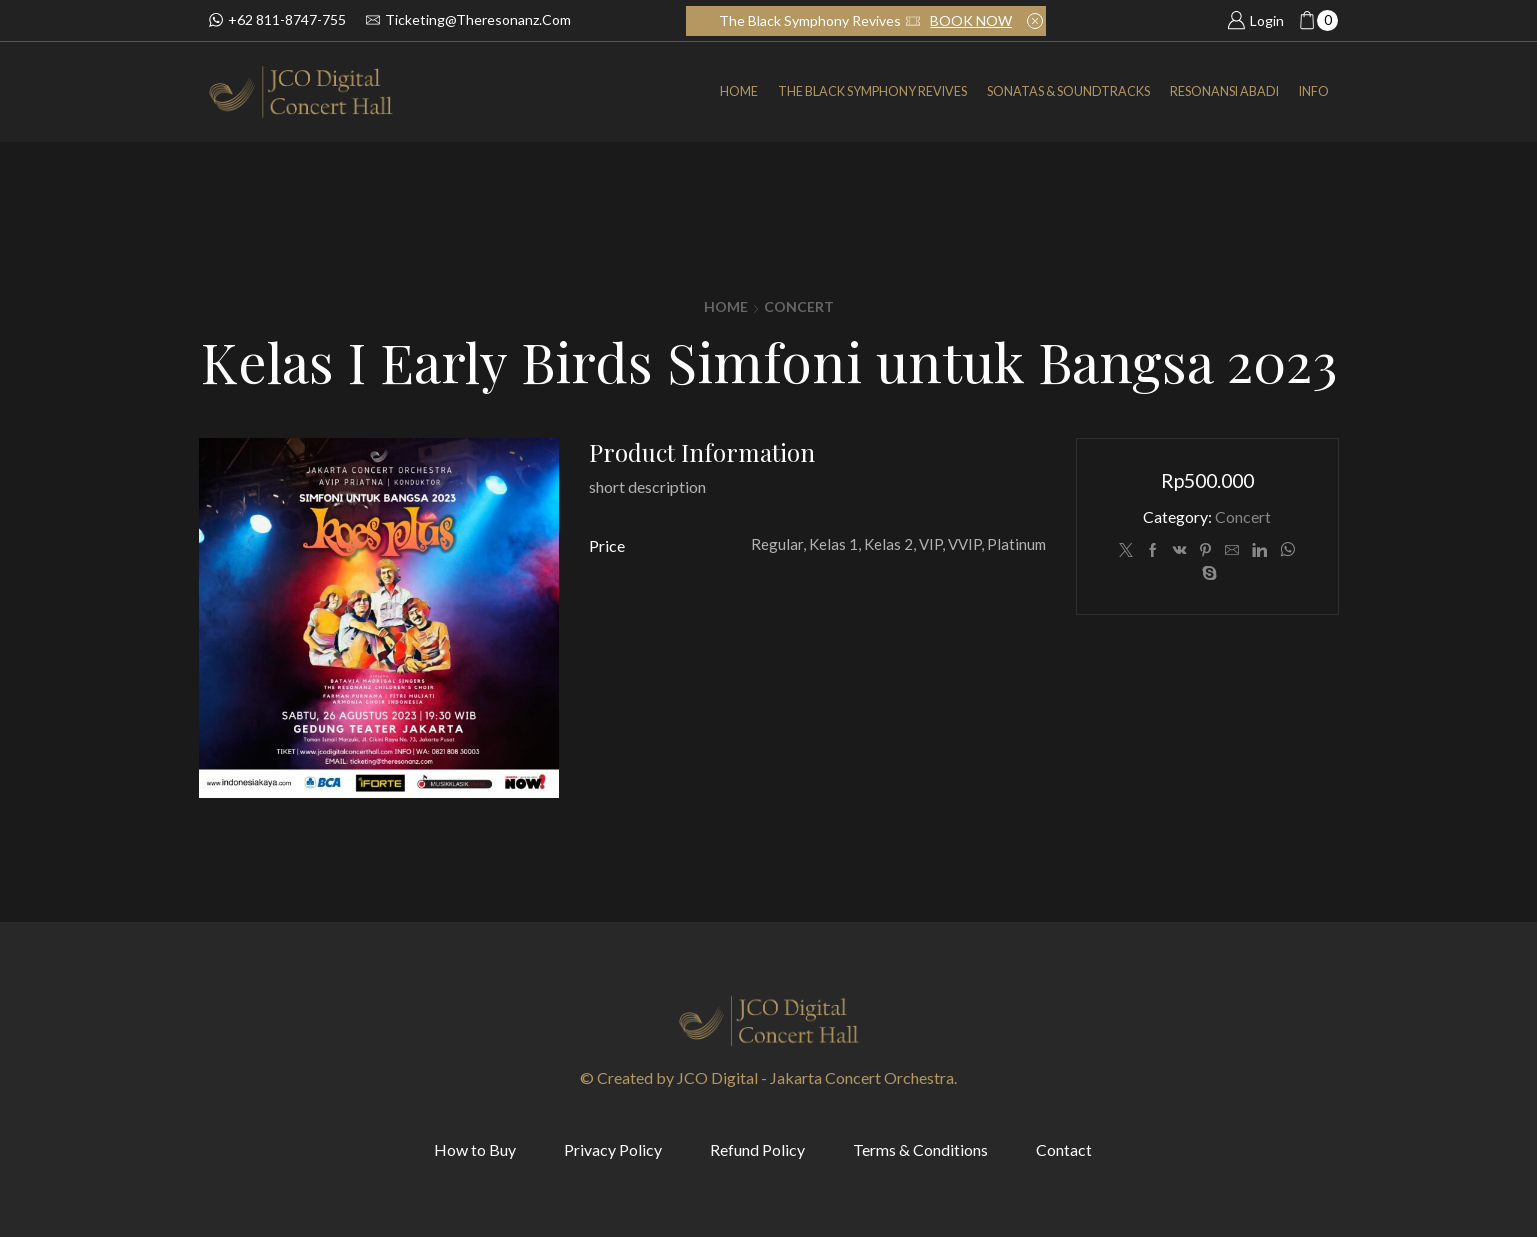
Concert (799, 306)
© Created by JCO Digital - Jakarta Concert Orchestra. (768, 1077)
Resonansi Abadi (1224, 91)
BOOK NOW (971, 20)
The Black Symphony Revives (872, 91)
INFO (1314, 91)
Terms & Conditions (920, 1149)
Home (739, 91)
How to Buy (475, 1149)
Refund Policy (757, 1149)
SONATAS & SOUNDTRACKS (1068, 91)
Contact (1064, 1149)
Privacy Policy (613, 1149)
